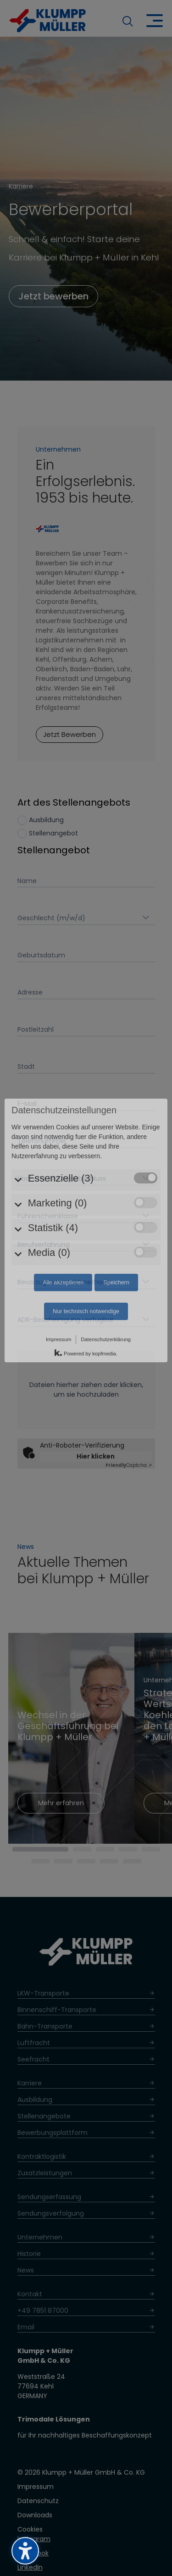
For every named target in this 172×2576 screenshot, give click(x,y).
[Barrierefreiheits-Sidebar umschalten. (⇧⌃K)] (25, 2551)
